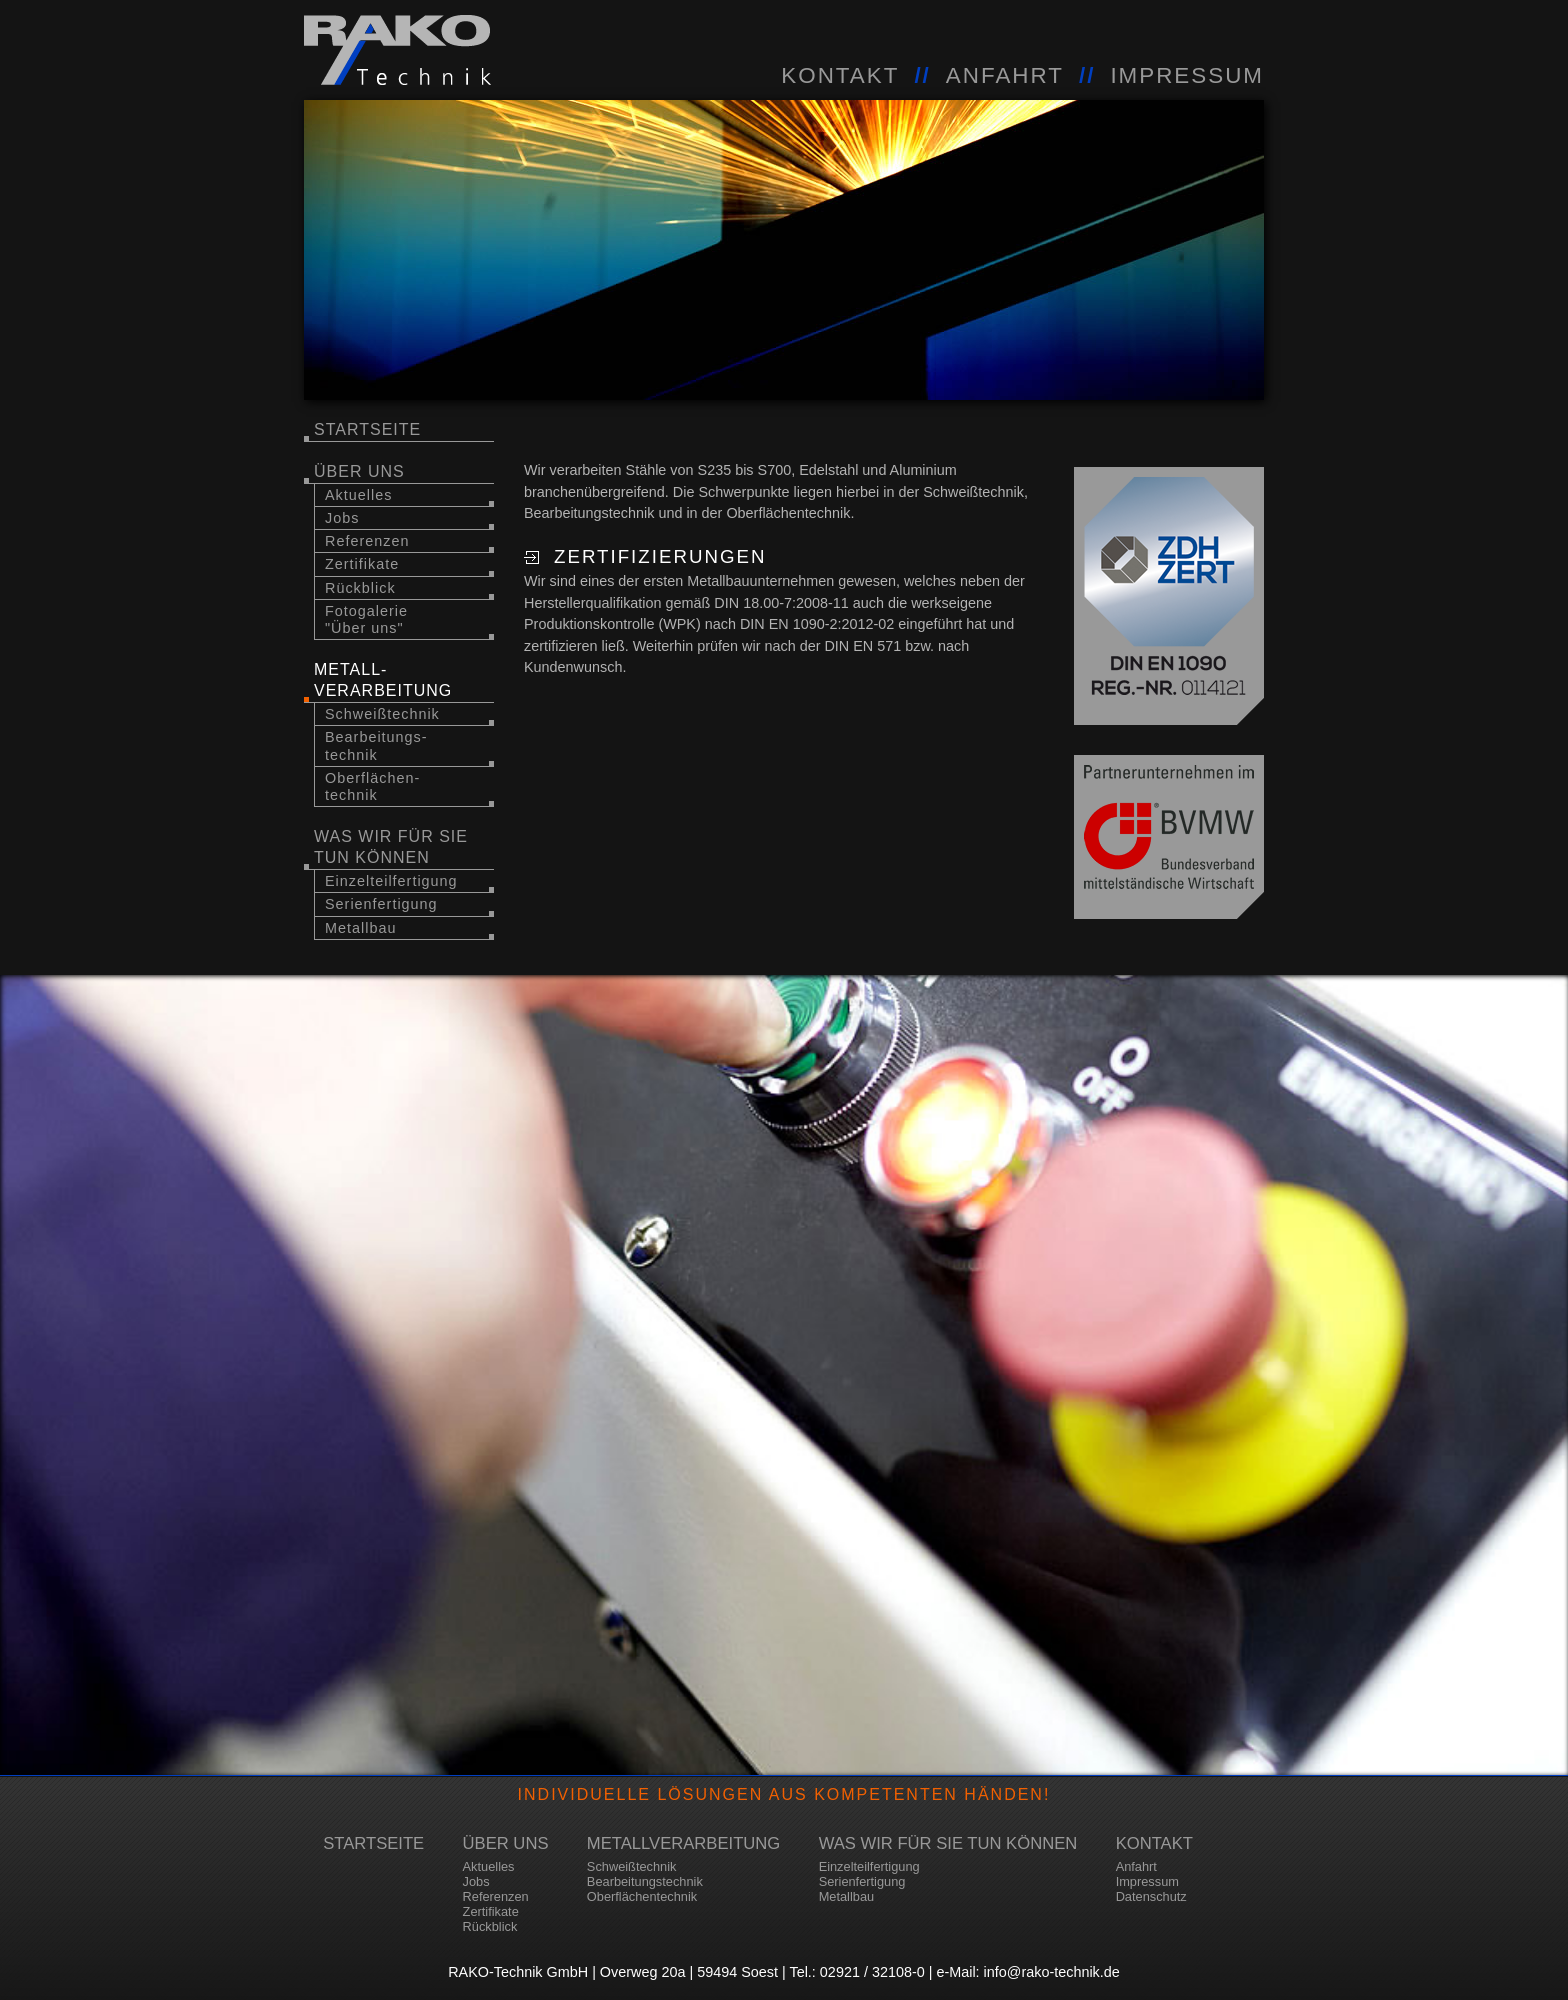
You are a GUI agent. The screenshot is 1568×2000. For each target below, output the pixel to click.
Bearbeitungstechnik (645, 1881)
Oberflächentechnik (642, 1896)
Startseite (367, 429)
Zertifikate (362, 564)
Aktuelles (358, 495)
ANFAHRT (1005, 75)
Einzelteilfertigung (391, 881)
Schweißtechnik (382, 714)
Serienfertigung (381, 904)
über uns (359, 471)
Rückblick (360, 588)
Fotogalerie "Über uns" (366, 619)
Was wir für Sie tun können (391, 847)
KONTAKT (840, 75)
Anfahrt (1136, 1866)
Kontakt (1154, 1843)
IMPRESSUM (1187, 75)
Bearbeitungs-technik (376, 745)
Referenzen (367, 541)
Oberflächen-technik (372, 786)
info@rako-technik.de (1052, 1972)
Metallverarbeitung (683, 1843)
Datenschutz (1151, 1896)
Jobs (342, 518)
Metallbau (360, 928)
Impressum (1147, 1881)
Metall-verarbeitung (383, 680)
